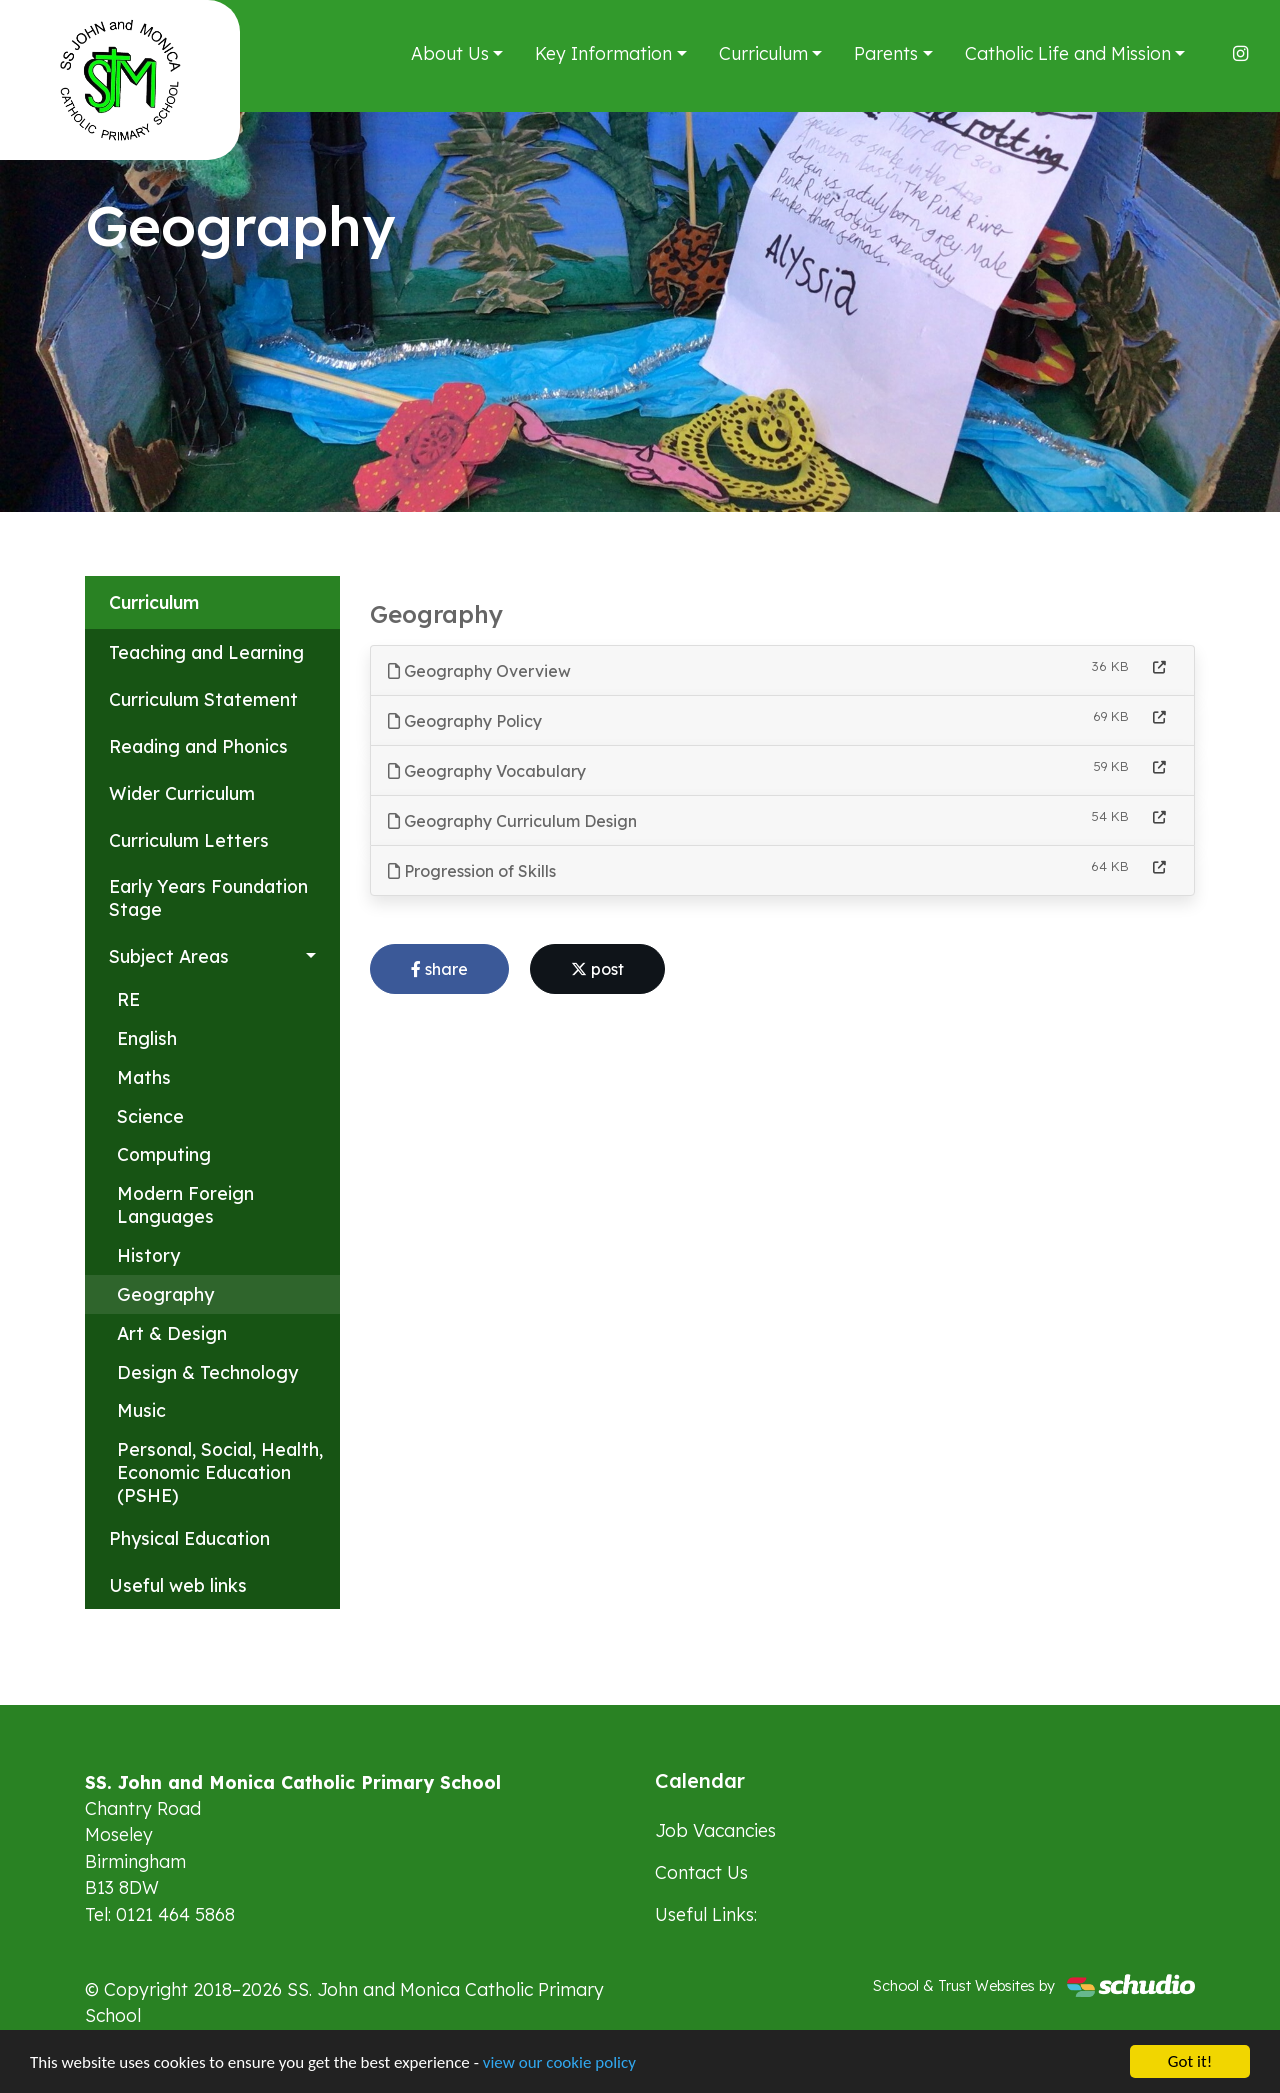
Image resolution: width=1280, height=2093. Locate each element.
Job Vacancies (715, 1830)
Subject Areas (169, 956)
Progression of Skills (472, 871)
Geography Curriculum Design (512, 821)
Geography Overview (479, 671)
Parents (886, 53)
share (439, 969)
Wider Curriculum (182, 793)
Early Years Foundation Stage (208, 897)
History (148, 1255)
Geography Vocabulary (487, 771)
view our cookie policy (559, 2066)
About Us (450, 53)
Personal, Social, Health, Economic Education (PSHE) (220, 1472)
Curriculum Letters (189, 840)
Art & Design (172, 1333)
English (147, 1038)
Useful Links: (706, 1914)
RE (128, 999)
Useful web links (178, 1585)
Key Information (603, 53)
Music (141, 1410)
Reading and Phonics (198, 746)
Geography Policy (465, 721)
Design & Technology (207, 1372)
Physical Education (189, 1538)
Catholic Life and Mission (1068, 53)
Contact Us (701, 1872)
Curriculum (763, 53)
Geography (165, 1294)
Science (150, 1116)
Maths (144, 1077)
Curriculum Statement (203, 699)
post (597, 969)
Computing (164, 1154)
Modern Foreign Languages (185, 1204)
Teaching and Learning (206, 652)
